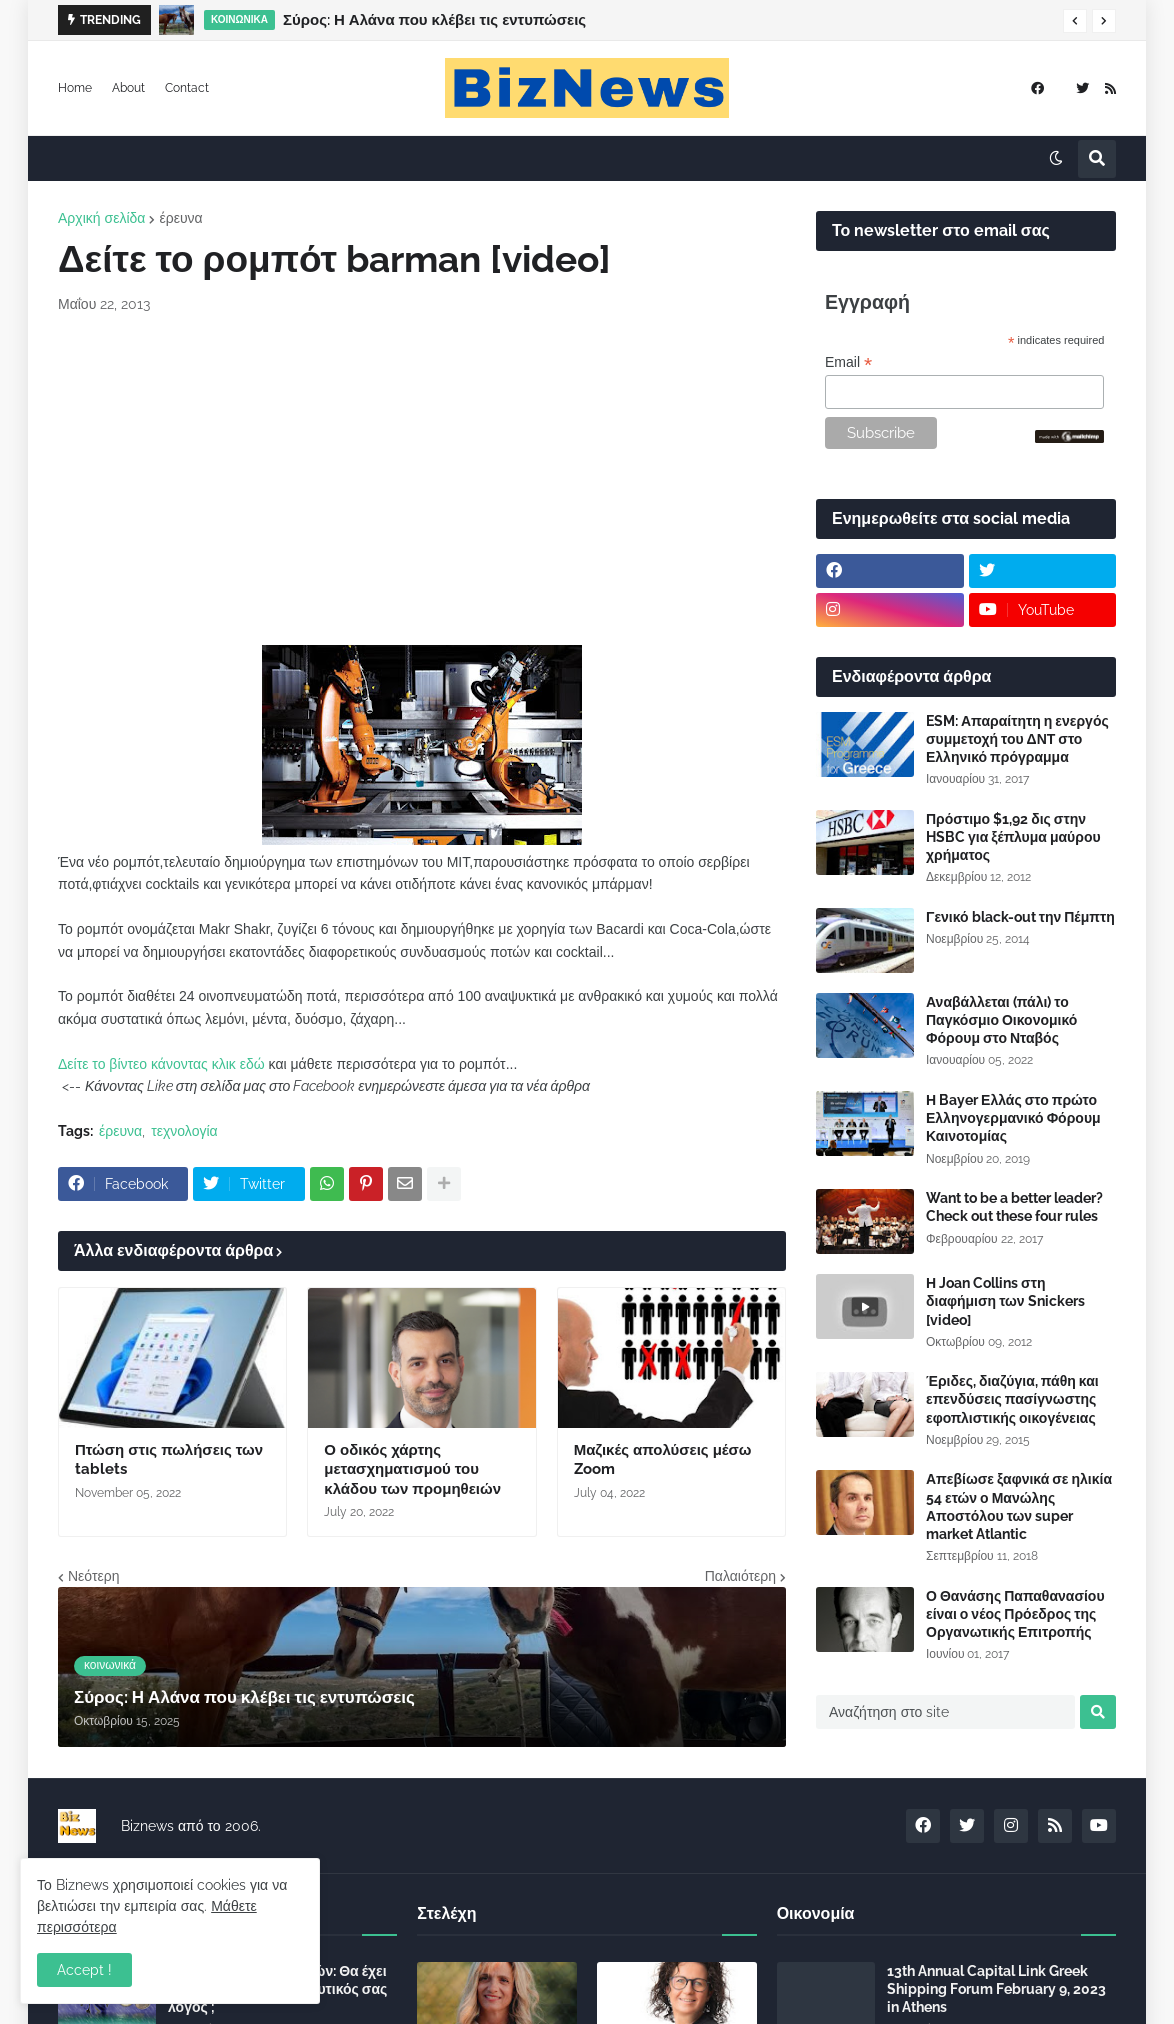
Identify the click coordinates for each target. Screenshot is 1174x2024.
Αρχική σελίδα (101, 218)
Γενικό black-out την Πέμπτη (1020, 917)
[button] (1075, 21)
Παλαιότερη (740, 1576)
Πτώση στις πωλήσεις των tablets (169, 1460)
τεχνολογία (184, 1131)
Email (848, 362)
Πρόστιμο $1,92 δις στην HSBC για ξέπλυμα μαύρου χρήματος (1013, 837)
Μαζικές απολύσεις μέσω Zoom (663, 1460)
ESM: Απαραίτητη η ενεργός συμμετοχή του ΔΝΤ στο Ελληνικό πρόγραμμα (1017, 739)
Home (75, 88)
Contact (187, 88)
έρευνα (180, 218)
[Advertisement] (422, 480)
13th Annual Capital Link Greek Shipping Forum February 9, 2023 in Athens (996, 1989)
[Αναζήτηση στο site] (945, 1712)
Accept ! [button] (84, 1970)
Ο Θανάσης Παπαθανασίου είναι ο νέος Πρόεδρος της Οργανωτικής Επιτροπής (1015, 1614)
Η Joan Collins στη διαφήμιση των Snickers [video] (1005, 1301)
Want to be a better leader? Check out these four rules (1014, 1207)
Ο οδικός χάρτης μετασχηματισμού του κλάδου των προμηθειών (412, 1469)
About (128, 88)
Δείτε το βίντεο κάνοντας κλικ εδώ (161, 1064)
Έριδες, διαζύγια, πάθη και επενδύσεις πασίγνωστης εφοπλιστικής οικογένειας (1012, 1399)
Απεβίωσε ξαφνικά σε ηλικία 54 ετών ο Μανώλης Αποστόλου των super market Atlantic (1019, 1506)
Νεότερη (93, 1576)
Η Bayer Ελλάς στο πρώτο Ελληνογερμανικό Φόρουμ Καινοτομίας (1013, 1118)
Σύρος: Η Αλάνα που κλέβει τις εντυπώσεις (434, 20)
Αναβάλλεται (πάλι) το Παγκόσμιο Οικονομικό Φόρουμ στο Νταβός (1001, 1020)
